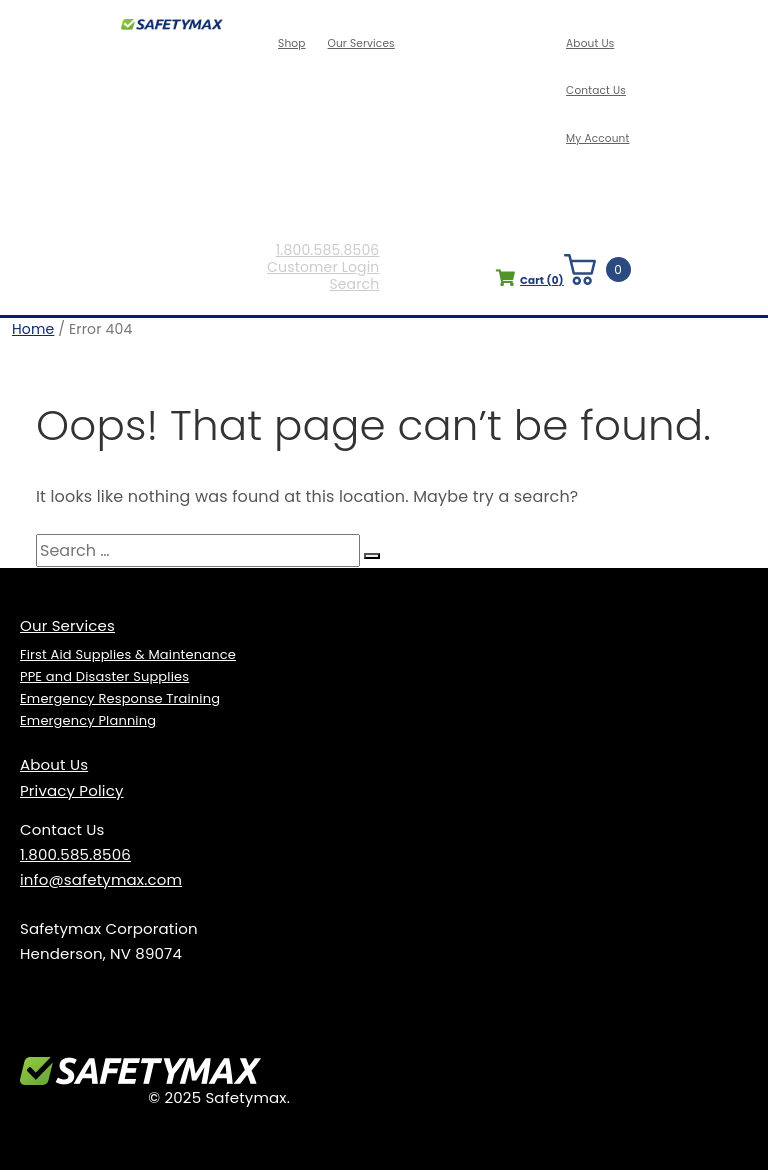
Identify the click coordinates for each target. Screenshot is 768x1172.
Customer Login (327, 270)
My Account (598, 138)
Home (33, 331)
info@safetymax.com (101, 881)
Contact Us (596, 91)
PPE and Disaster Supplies (104, 678)
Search (358, 287)
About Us (591, 44)
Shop (295, 44)
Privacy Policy (72, 792)
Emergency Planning (88, 722)
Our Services (362, 44)
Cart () (525, 283)
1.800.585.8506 (331, 253)
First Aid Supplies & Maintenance (128, 656)
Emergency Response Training (120, 700)
